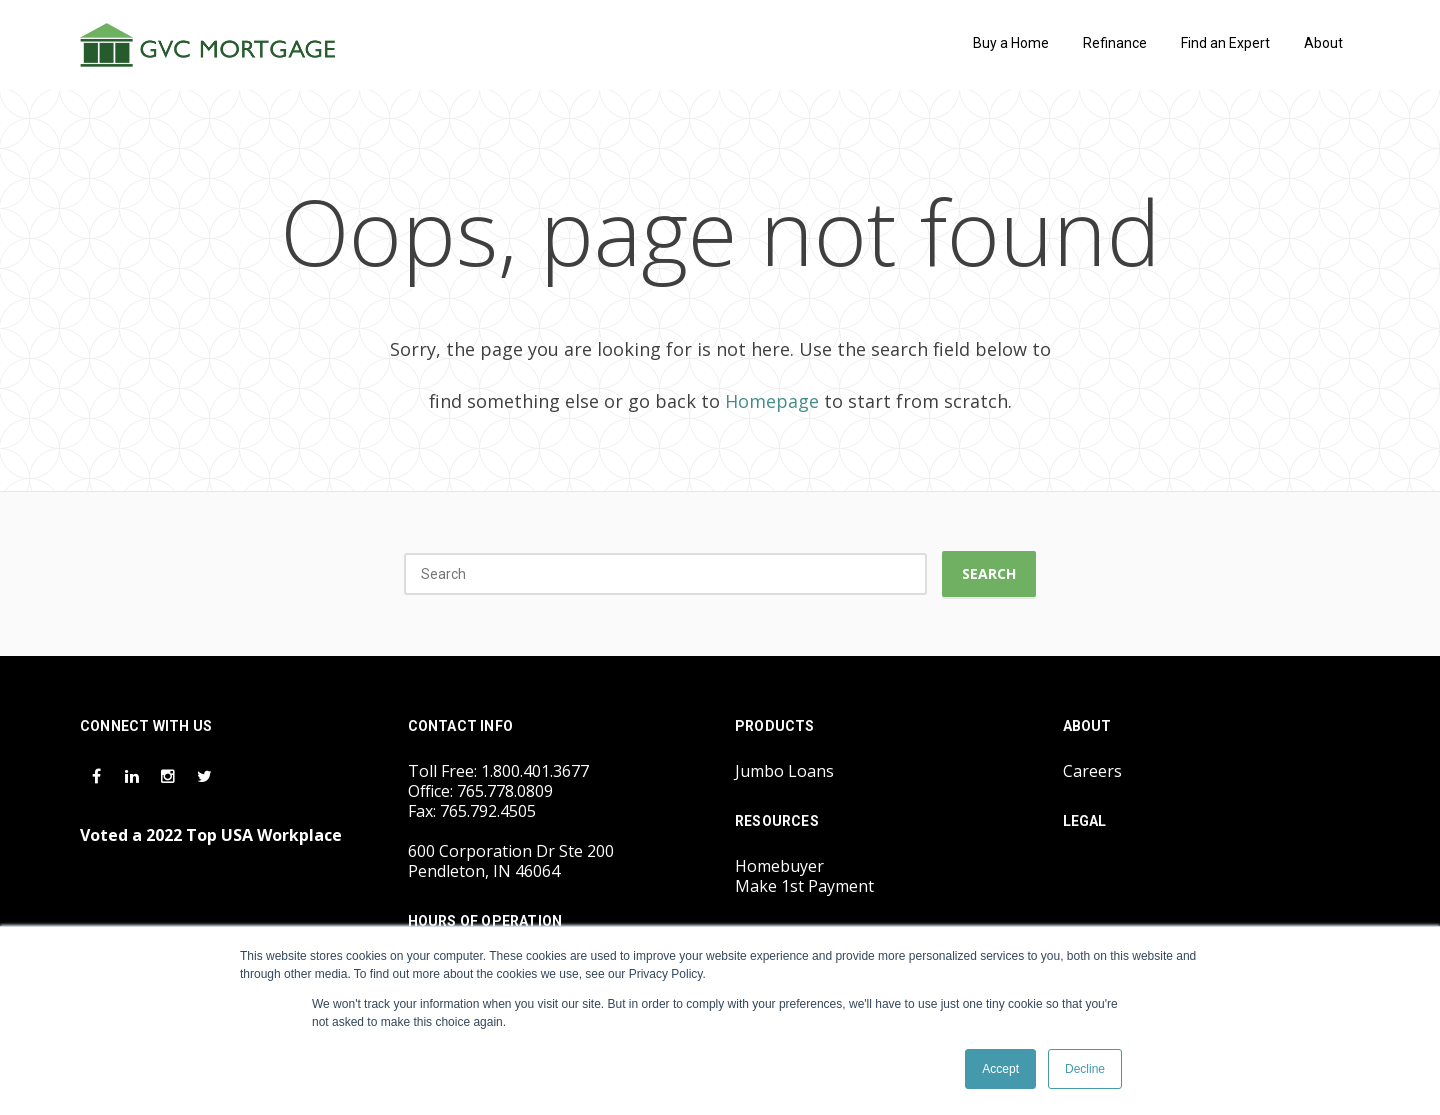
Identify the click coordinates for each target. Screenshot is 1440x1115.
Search (989, 573)
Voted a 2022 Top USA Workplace (211, 835)
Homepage (772, 401)
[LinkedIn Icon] (134, 775)
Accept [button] (1000, 1069)
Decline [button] (1085, 1069)
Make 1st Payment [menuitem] (804, 886)
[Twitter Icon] (204, 775)
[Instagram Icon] (170, 775)
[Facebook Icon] (98, 775)
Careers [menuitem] (1092, 771)
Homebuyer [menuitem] (779, 866)
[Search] (665, 574)
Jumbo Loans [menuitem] (784, 771)
